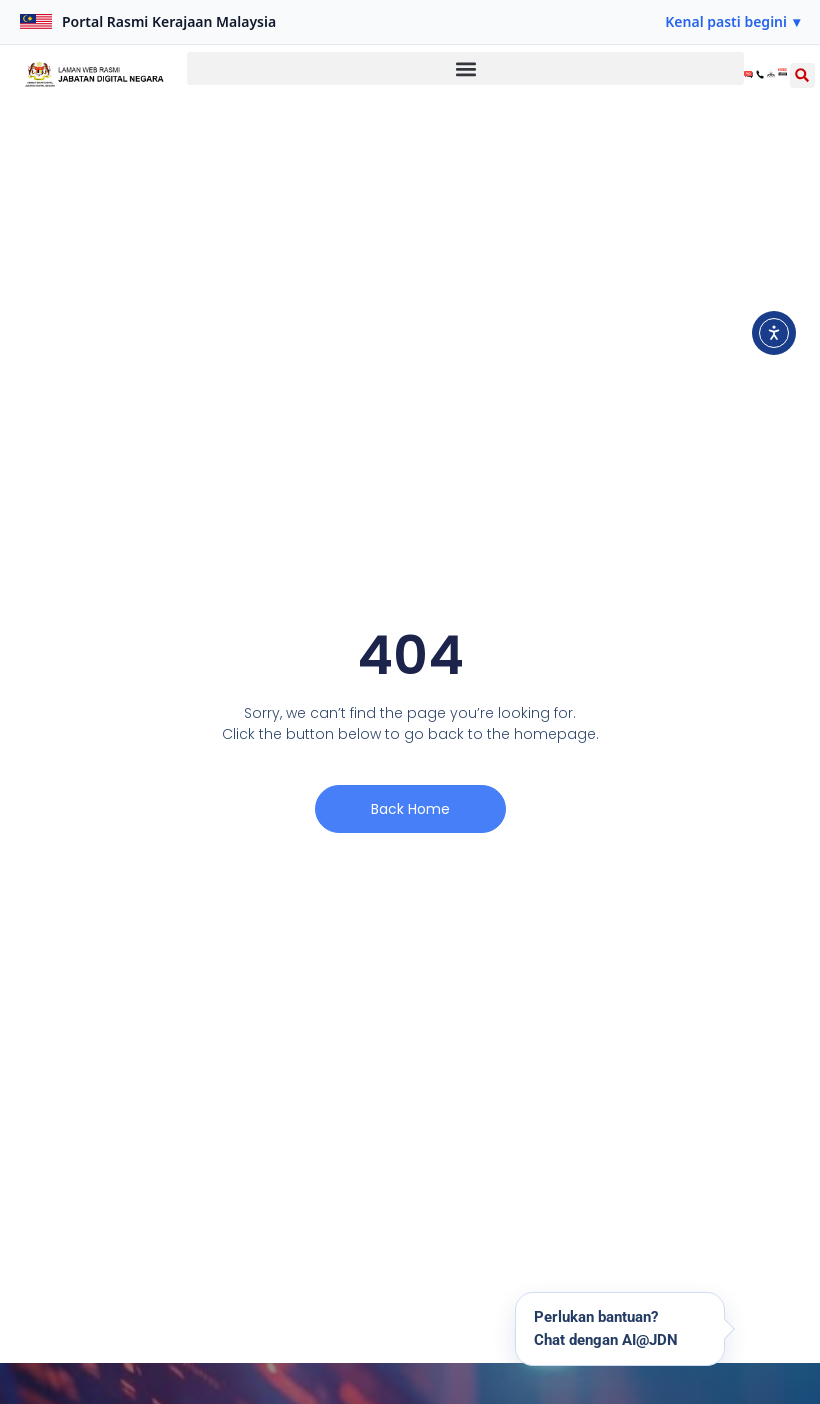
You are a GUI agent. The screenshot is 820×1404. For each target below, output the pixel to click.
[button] (732, 22)
